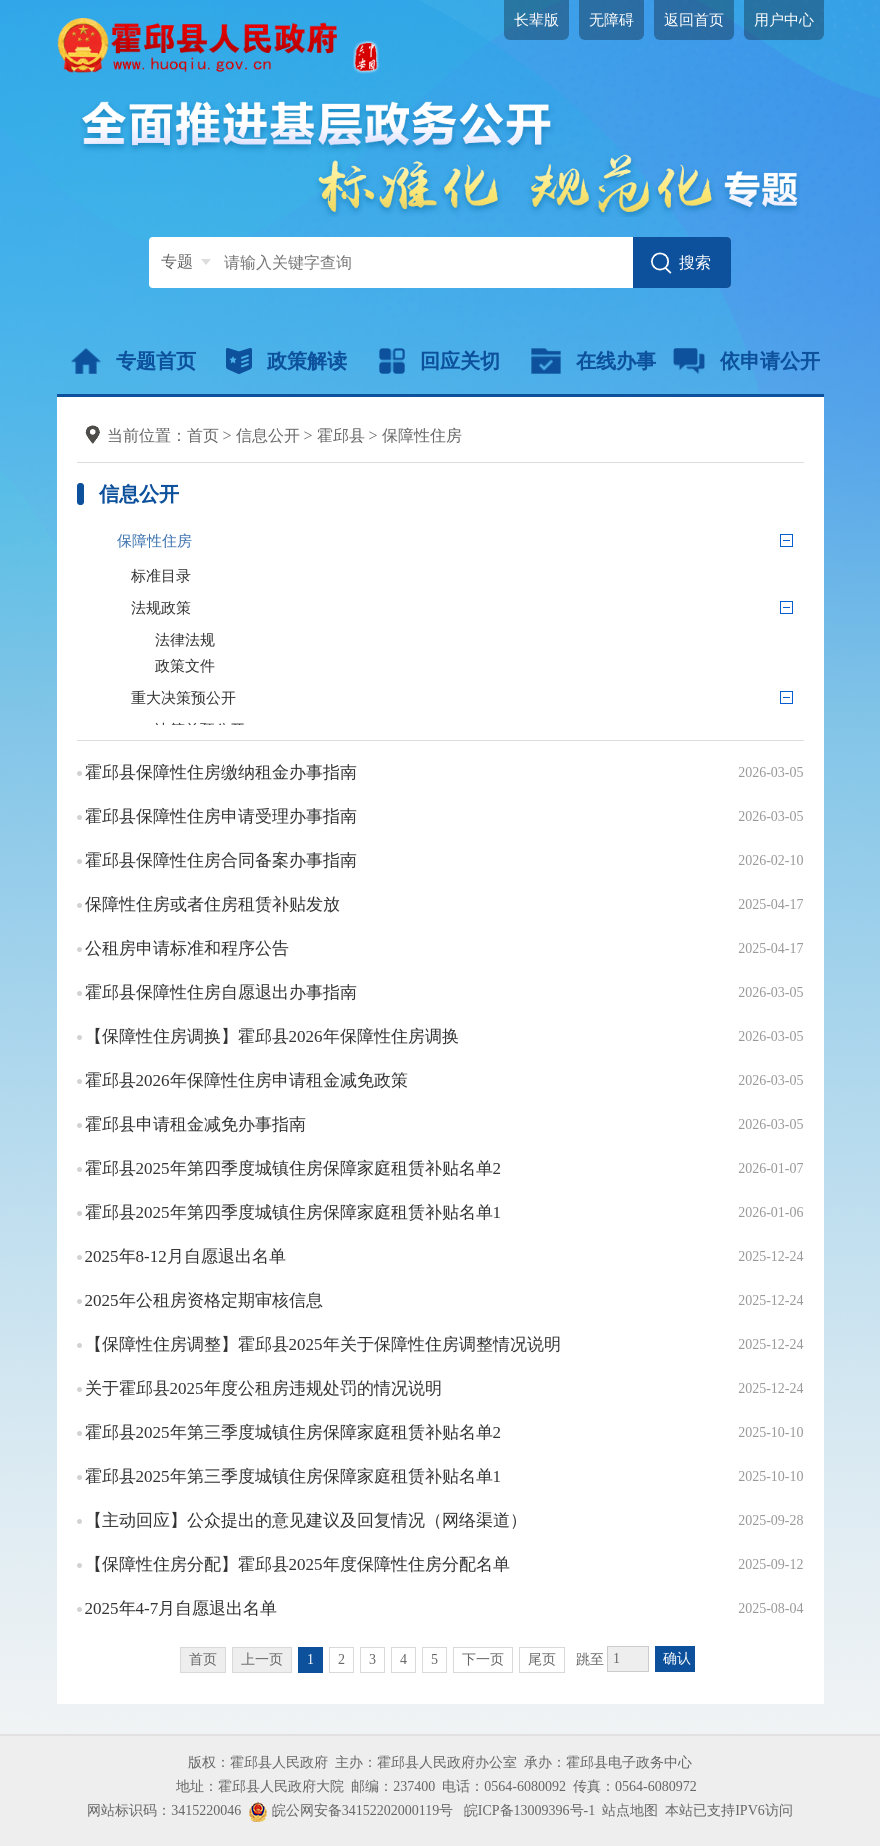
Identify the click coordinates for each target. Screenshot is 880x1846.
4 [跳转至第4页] (403, 1659)
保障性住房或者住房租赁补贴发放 (212, 904)
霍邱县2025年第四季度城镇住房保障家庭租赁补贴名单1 (293, 1212)
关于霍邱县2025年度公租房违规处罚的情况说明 (263, 1388)
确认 (677, 1658)
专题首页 (133, 361)
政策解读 (286, 361)
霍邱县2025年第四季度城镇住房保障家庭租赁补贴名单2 (293, 1168)
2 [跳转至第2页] (341, 1659)
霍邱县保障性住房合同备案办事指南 (221, 860)
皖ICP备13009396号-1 (529, 1810)
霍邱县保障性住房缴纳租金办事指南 (221, 772)
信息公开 (268, 435)
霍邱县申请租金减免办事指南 (195, 1124)
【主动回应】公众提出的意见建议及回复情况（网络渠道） (306, 1520)
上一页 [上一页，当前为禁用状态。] (262, 1659)
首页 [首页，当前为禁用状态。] (203, 1659)
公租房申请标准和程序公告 (187, 948)
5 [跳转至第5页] (434, 1659)
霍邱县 (341, 435)
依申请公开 (746, 361)
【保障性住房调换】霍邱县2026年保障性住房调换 (272, 1036)
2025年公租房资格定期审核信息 (204, 1300)
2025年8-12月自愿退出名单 (185, 1256)
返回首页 (694, 20)
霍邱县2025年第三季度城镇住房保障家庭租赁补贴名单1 (293, 1476)
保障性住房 (422, 435)
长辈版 (536, 20)
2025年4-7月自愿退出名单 (181, 1608)
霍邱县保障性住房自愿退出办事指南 (221, 992)
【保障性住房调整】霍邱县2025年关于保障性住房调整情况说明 (323, 1344)
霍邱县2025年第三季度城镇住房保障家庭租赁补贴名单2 (293, 1432)
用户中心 (784, 20)
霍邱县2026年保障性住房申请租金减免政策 (246, 1080)
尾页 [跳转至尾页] (542, 1659)
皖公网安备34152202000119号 (350, 1810)
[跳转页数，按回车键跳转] (628, 1659)
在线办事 (593, 361)
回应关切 (439, 361)
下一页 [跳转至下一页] (483, 1659)
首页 (203, 435)
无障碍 (611, 20)
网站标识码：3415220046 (164, 1810)
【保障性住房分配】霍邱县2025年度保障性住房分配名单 (297, 1564)
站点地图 (630, 1810)
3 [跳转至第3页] (372, 1659)
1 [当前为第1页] (310, 1659)
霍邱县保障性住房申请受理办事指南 (221, 816)
